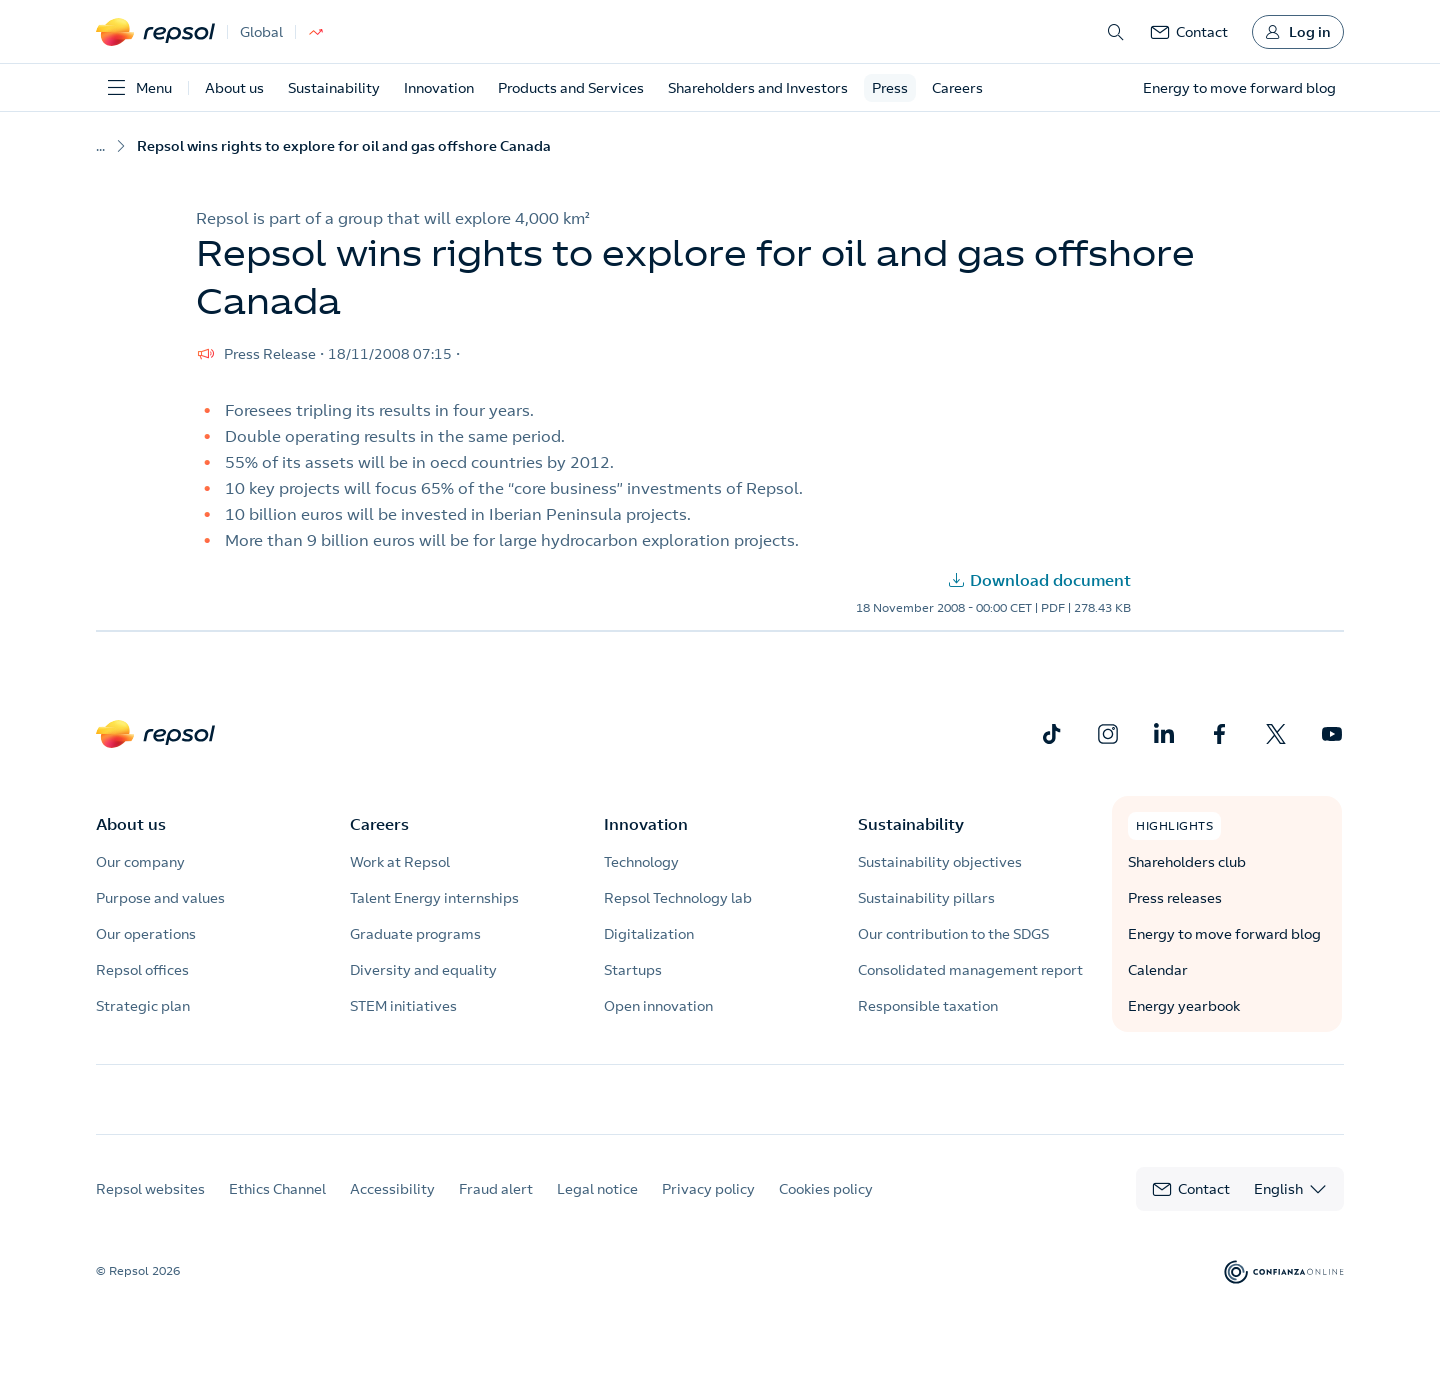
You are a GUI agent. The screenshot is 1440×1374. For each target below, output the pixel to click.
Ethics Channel (277, 1207)
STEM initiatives (403, 1006)
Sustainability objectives (940, 862)
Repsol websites (150, 1207)
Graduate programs (415, 934)
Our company (140, 862)
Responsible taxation (928, 1006)
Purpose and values (160, 898)
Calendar (1158, 970)
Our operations (146, 934)
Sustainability (334, 88)
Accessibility (392, 1207)
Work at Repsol (400, 862)
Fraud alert (496, 1207)
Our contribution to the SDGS (953, 934)
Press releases (1175, 898)
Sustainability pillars (926, 898)
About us (234, 88)
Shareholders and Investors (758, 88)
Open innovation (658, 1006)
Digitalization (649, 934)
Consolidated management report (970, 970)
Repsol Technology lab (678, 898)
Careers (957, 88)
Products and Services (571, 88)
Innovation (439, 88)
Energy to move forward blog (1224, 934)
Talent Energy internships (434, 898)
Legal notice (597, 1207)
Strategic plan (143, 1006)
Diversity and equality (423, 970)
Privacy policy (708, 1207)
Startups (633, 970)
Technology (641, 862)
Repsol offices (142, 970)
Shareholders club (1187, 862)
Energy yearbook (1184, 1006)
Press (890, 88)
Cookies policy (826, 1207)
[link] (1189, 32)
